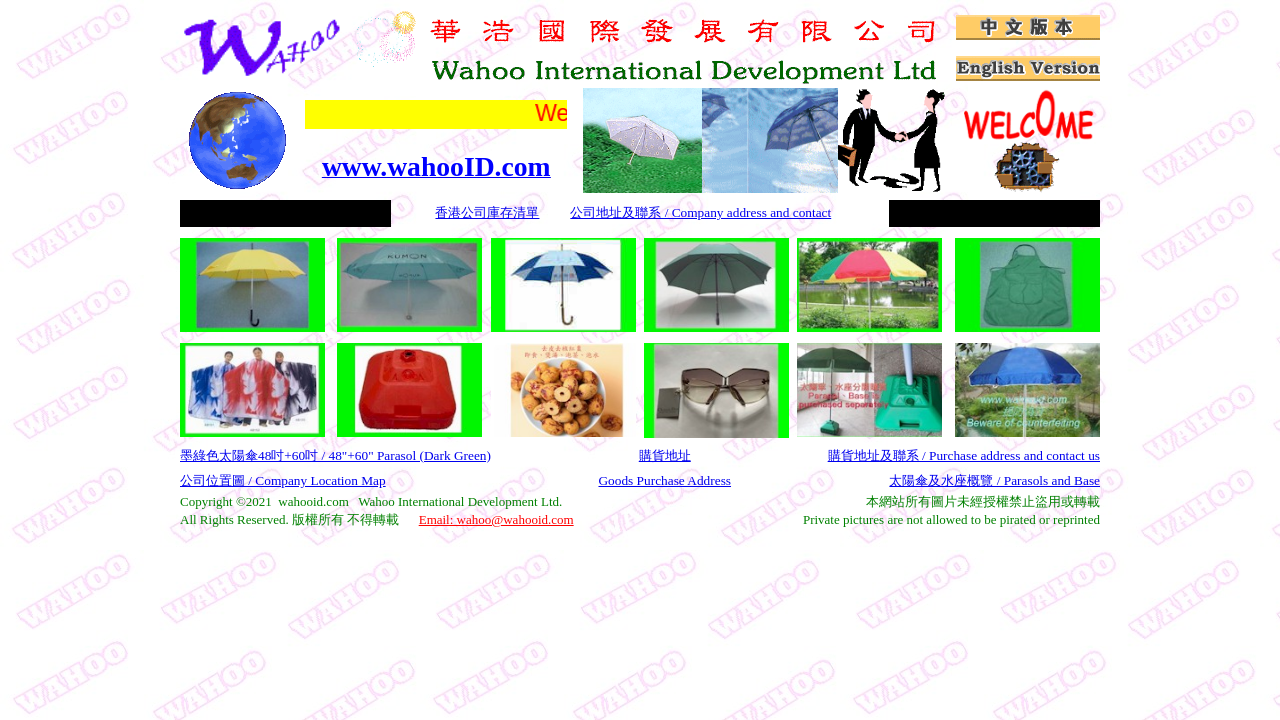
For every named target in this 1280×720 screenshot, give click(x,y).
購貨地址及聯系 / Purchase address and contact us (964, 455)
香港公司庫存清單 (487, 212)
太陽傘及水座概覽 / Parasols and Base (994, 480)
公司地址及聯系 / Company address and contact (700, 212)
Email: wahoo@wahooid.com (496, 519)
